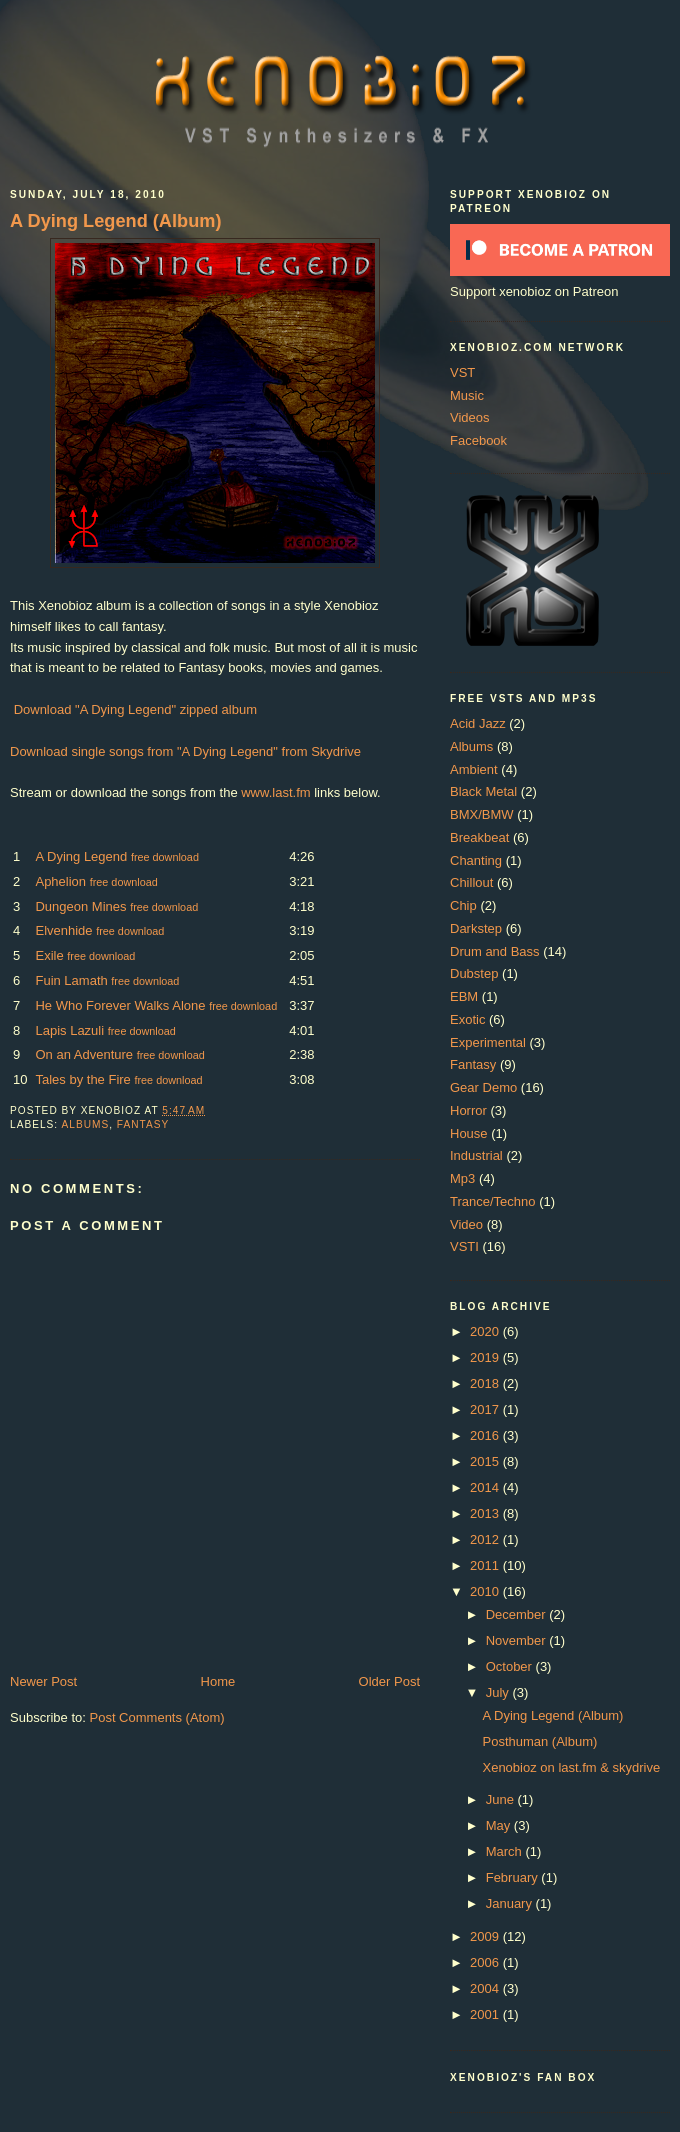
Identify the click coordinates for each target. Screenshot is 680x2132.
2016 (486, 1435)
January (511, 1903)
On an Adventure (84, 1054)
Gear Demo (483, 1087)
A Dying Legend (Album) (116, 221)
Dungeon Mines (80, 906)
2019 (486, 1357)
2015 (486, 1461)
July (499, 1692)
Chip (463, 905)
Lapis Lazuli (69, 1030)
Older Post (389, 1681)
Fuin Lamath (71, 980)
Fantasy (143, 1124)
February (514, 1877)
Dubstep (474, 973)
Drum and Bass (495, 951)
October (511, 1666)
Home (218, 1681)
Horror (468, 1110)
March (506, 1851)
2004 (486, 1988)
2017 (486, 1409)
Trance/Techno (493, 1201)
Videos (470, 417)
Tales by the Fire (82, 1079)
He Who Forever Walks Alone (120, 1005)
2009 (486, 1936)
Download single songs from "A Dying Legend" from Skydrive (185, 751)
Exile (49, 955)
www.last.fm (275, 792)
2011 (486, 1565)
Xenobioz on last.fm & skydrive (571, 1767)
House (469, 1133)
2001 (486, 2014)
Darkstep (476, 928)
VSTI (464, 1246)
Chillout (471, 882)
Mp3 (462, 1178)
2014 (486, 1487)
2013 (486, 1513)
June (502, 1799)
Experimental (488, 1042)
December (518, 1614)
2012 (486, 1539)
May (500, 1825)
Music (467, 395)
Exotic (467, 1019)
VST (462, 372)
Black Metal (483, 791)
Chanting (476, 860)
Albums (85, 1124)
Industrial (476, 1155)
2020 (486, 1331)
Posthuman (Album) (539, 1741)
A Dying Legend (81, 856)
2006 (486, 1962)
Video (466, 1224)
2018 (486, 1383)
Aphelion (60, 881)
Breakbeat (479, 837)
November (518, 1640)
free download (165, 857)
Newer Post (43, 1681)
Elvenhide (63, 930)
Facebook (478, 440)
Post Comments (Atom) (157, 1717)
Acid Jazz (478, 723)
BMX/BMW (482, 814)
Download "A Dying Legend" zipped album (135, 709)
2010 (486, 1591)
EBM (464, 996)
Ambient (474, 769)
